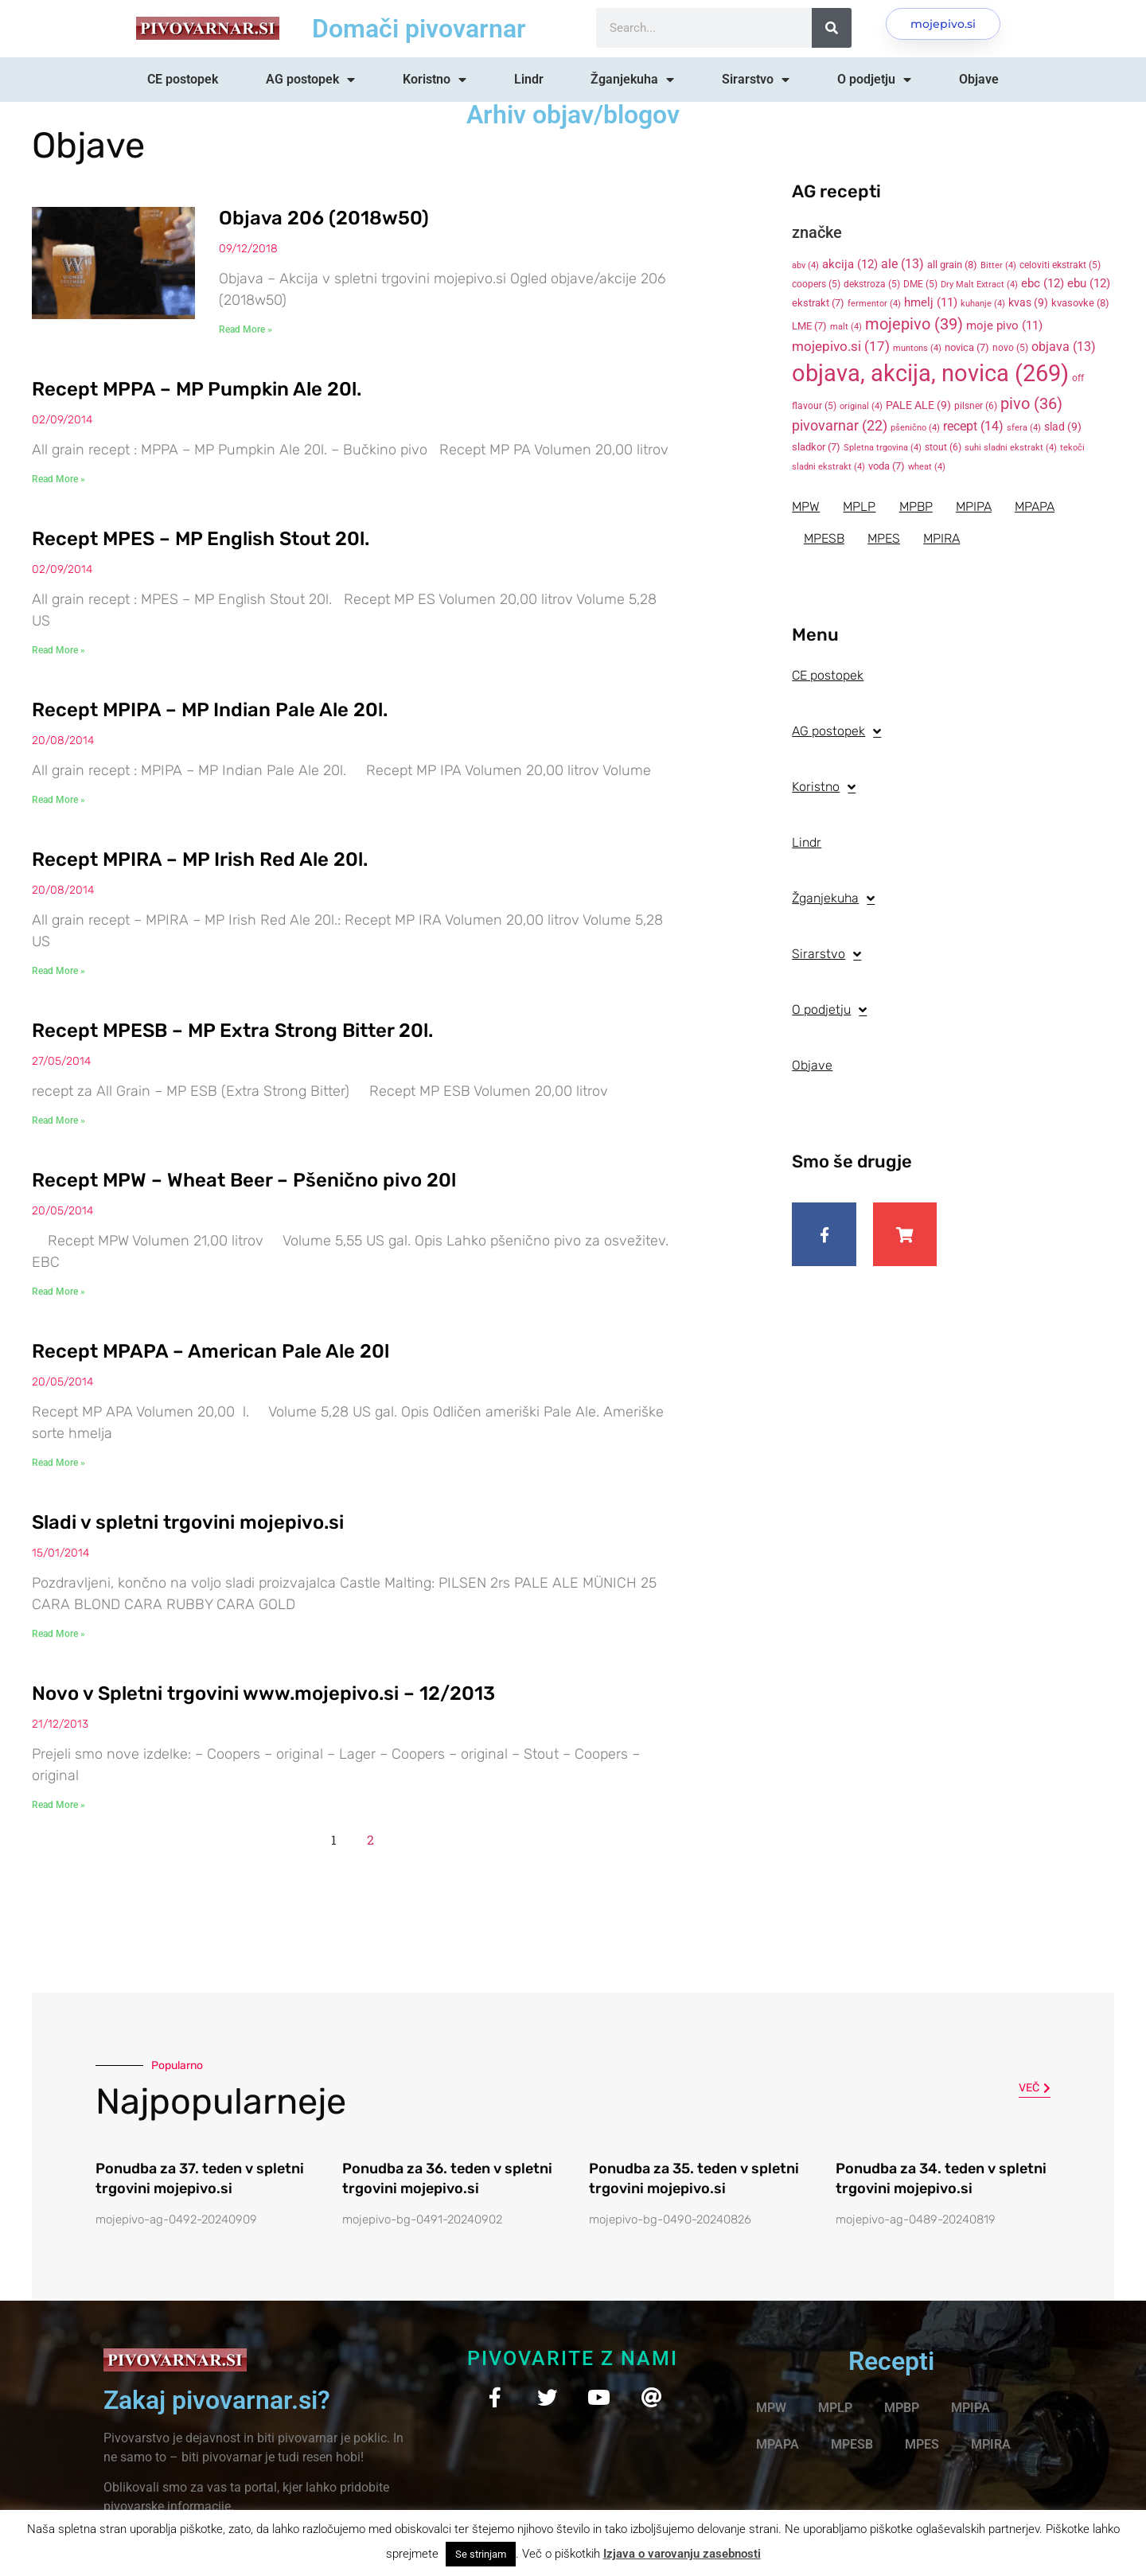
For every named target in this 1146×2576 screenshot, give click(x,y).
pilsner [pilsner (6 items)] (975, 405)
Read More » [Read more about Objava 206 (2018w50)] (245, 329)
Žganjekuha (632, 79)
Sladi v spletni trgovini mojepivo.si (188, 1522)
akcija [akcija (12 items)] (850, 264)
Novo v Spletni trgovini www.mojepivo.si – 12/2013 (263, 1693)
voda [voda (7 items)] (886, 466)
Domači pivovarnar (419, 29)
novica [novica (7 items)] (967, 347)
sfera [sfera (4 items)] (1024, 428)
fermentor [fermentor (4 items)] (874, 303)
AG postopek (310, 79)
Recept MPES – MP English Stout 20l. (200, 539)
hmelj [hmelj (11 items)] (930, 302)
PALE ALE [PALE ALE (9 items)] (918, 405)
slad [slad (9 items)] (1063, 426)
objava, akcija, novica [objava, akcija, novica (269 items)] (930, 373)
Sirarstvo (755, 79)
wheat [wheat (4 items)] (926, 467)
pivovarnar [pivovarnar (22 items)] (839, 426)
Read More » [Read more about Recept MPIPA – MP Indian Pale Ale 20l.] (58, 799)
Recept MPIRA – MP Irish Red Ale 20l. (200, 859)
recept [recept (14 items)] (973, 426)
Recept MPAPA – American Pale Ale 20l (210, 1351)
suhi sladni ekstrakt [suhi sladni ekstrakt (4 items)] (1011, 447)
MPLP (860, 506)
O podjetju (874, 79)
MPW (806, 506)
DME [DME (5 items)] (920, 284)
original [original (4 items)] (861, 406)
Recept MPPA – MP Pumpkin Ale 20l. (196, 389)
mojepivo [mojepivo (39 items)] (914, 323)
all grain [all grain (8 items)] (952, 265)
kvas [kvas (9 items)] (1028, 302)
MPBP (917, 506)
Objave (979, 79)
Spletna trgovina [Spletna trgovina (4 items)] (883, 447)
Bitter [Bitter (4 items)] (998, 265)
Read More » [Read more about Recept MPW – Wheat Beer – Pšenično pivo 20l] (58, 1291)
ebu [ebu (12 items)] (1088, 283)
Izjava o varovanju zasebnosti (682, 2554)
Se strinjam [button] (480, 2554)
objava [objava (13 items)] (1063, 347)
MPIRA (943, 538)
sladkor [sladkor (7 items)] (816, 447)
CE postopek (182, 79)
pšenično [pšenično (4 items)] (915, 428)
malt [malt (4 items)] (846, 327)
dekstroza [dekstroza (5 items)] (872, 284)
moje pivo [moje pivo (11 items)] (1004, 325)
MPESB (824, 538)
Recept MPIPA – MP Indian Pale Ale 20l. (210, 710)
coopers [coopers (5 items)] (816, 284)
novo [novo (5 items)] (1010, 347)
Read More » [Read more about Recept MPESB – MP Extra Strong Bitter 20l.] (58, 1120)
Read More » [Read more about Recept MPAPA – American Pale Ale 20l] (58, 1462)
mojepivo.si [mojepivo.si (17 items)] (841, 346)
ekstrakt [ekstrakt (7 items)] (818, 303)
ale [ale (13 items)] (902, 264)
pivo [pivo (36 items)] (1031, 403)
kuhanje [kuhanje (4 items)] (983, 303)
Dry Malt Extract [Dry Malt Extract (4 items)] (979, 284)
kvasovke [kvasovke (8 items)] (1080, 303)
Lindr (529, 79)
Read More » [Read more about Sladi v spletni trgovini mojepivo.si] (58, 1633)
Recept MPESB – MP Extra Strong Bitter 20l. (232, 1030)
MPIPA (975, 506)
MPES (884, 538)
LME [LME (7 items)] (809, 326)
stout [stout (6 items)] (943, 447)
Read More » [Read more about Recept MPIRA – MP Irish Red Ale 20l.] (58, 970)
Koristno (434, 79)
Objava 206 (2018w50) (324, 218)
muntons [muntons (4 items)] (917, 348)
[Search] (832, 28)
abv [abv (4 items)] (805, 265)
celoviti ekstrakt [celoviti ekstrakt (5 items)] (1060, 265)
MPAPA (1037, 506)
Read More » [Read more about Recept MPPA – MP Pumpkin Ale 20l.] (58, 479)
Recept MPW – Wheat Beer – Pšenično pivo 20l (244, 1180)
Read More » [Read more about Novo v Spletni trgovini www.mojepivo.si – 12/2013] (58, 1804)
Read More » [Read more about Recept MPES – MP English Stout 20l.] (58, 650)
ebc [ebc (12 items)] (1042, 283)
